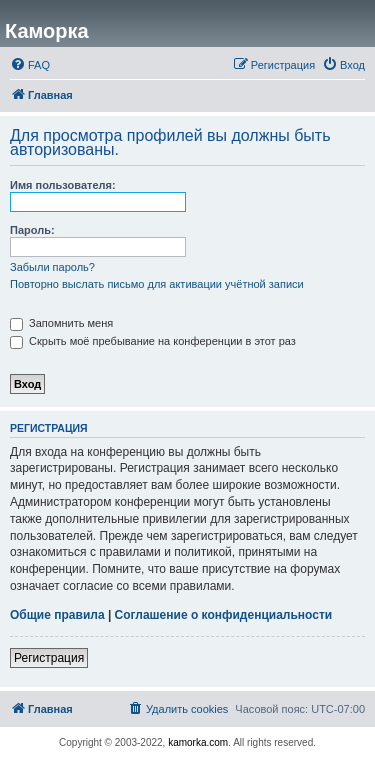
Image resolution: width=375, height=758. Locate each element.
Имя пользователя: (63, 185)
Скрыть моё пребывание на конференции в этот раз (153, 341)
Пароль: (32, 230)
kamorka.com (198, 742)
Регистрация (49, 658)
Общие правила (57, 615)
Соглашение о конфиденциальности (224, 615)
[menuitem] (30, 65)
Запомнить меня (61, 323)
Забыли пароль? (52, 267)
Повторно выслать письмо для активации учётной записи (157, 284)
